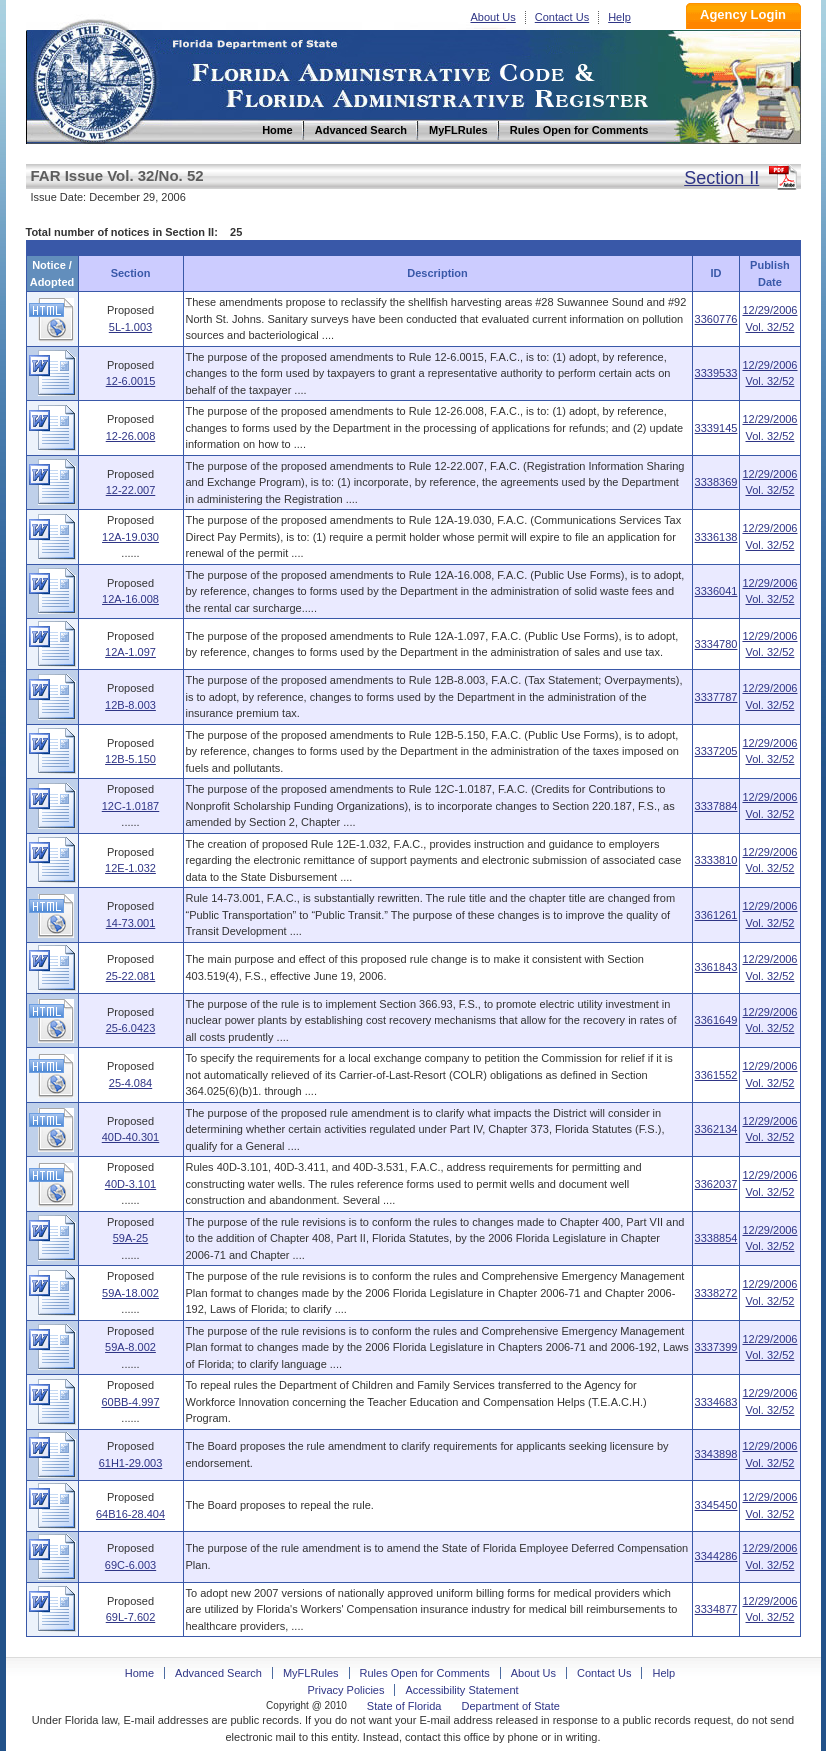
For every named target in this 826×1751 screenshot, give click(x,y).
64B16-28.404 (130, 1514)
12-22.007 (131, 490)
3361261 (716, 915)
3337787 (716, 697)
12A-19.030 (130, 537)
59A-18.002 (130, 1293)
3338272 (716, 1293)
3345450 (716, 1505)
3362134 (716, 1129)
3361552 (716, 1075)
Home (94, 78)
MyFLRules (311, 1673)
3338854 (716, 1238)
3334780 (716, 644)
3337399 (716, 1347)
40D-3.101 (130, 1184)
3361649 (716, 1020)
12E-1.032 (130, 868)
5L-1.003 (130, 327)
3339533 (716, 373)
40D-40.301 (131, 1137)
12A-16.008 (130, 599)
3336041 (716, 591)
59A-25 (130, 1238)
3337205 (716, 751)
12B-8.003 (130, 705)
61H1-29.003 (131, 1463)
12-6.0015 (131, 381)
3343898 (716, 1454)
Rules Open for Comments (425, 1673)
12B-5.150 (130, 759)
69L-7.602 (131, 1617)
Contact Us (562, 17)
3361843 (716, 967)
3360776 (716, 319)
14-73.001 (131, 923)
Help (619, 17)
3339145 (716, 428)
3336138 (716, 537)
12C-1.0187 (131, 806)
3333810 (716, 860)
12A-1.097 (130, 652)
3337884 (716, 806)
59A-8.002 (130, 1347)
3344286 (716, 1556)
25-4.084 (130, 1083)
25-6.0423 (131, 1028)
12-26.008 (131, 436)
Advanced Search (218, 1673)
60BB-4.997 (130, 1402)
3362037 (716, 1184)
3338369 (716, 482)
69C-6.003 (130, 1565)
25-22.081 (131, 976)
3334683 (716, 1402)
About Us (493, 17)
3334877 (716, 1609)
